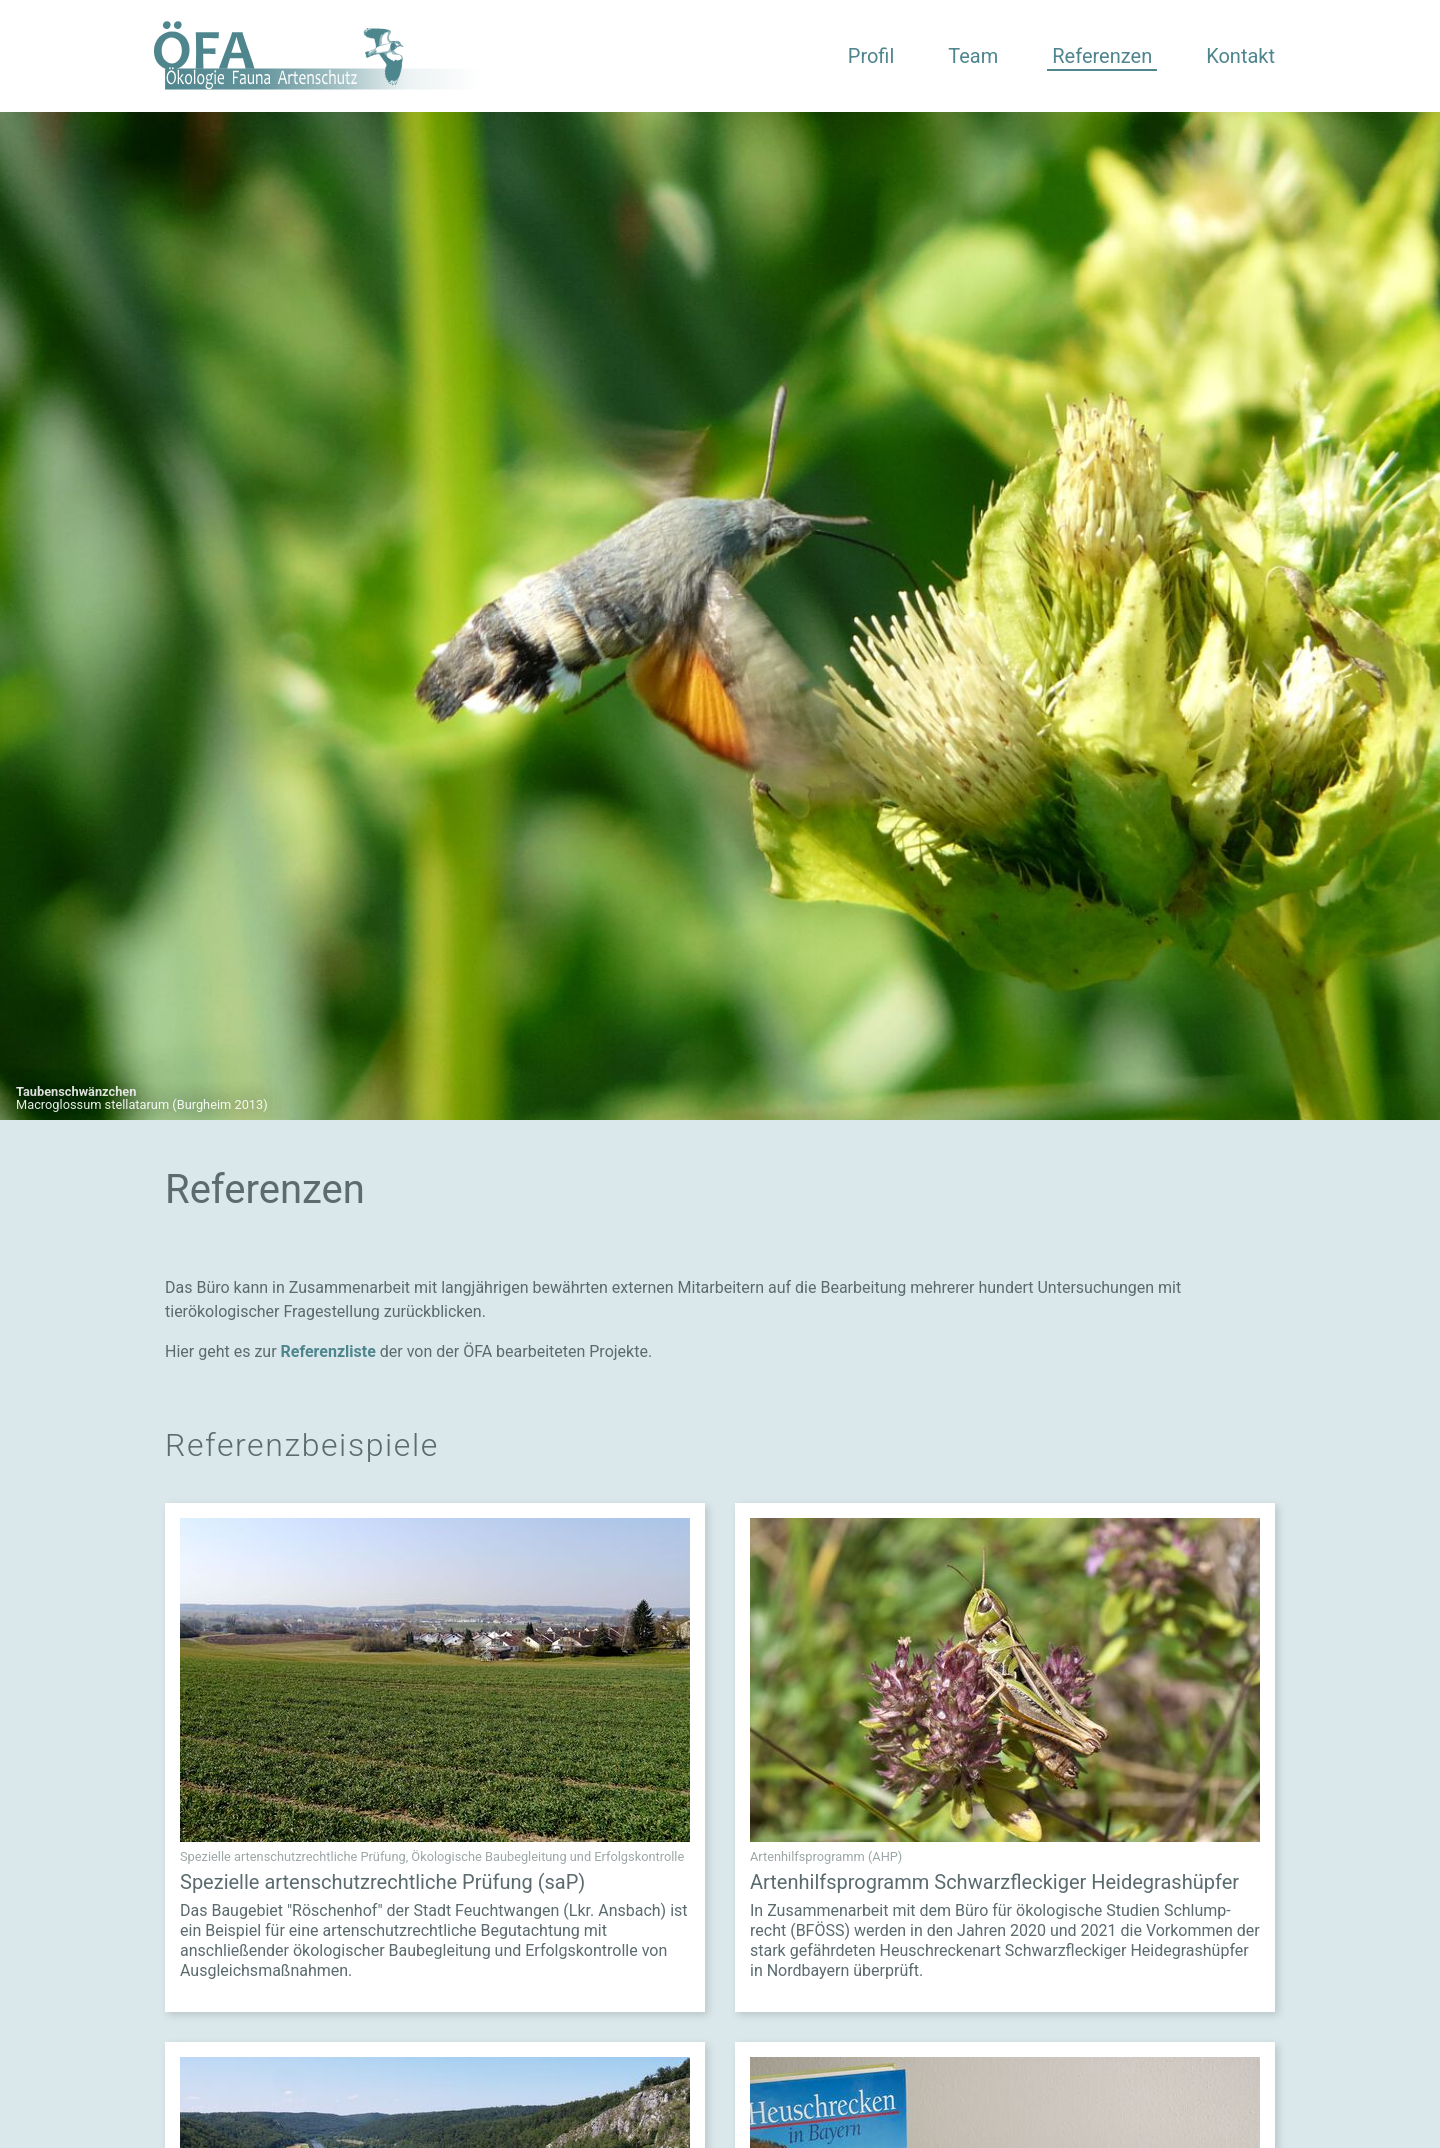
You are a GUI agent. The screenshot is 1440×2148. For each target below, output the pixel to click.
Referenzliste (328, 1351)
